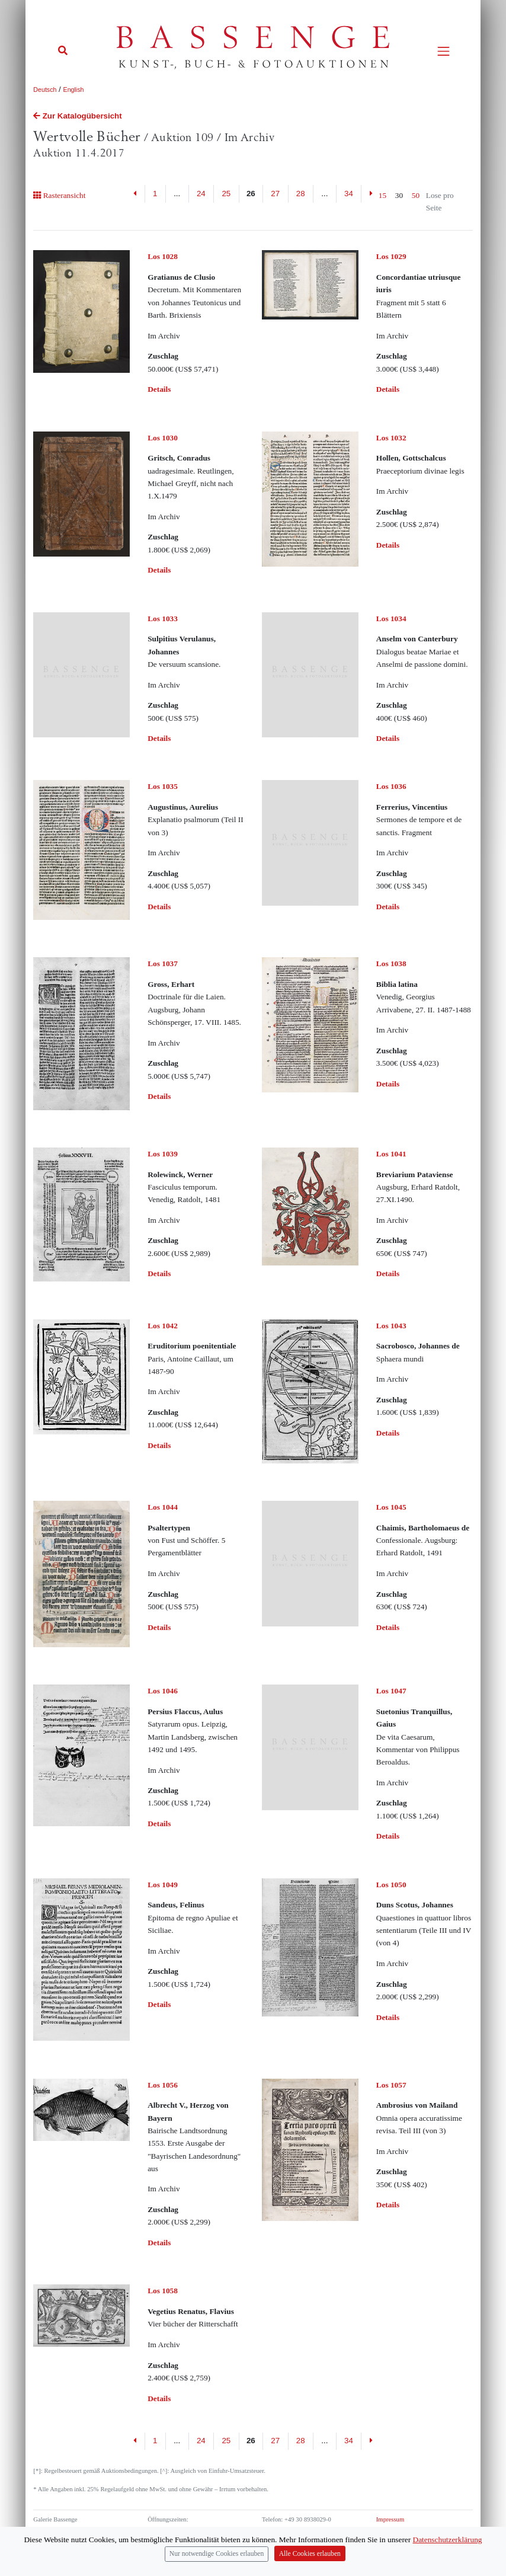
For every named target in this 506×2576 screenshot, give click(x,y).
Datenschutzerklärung (447, 2539)
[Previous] (135, 194)
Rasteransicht (59, 195)
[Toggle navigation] (443, 51)
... (177, 193)
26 (250, 193)
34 (348, 193)
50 (415, 195)
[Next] (370, 2441)
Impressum (390, 2519)
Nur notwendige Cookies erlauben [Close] (216, 2554)
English (73, 89)
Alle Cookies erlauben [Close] (310, 2554)
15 (382, 195)
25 (226, 193)
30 (399, 195)
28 (300, 193)
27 (275, 193)
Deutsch (44, 89)
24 (201, 193)
